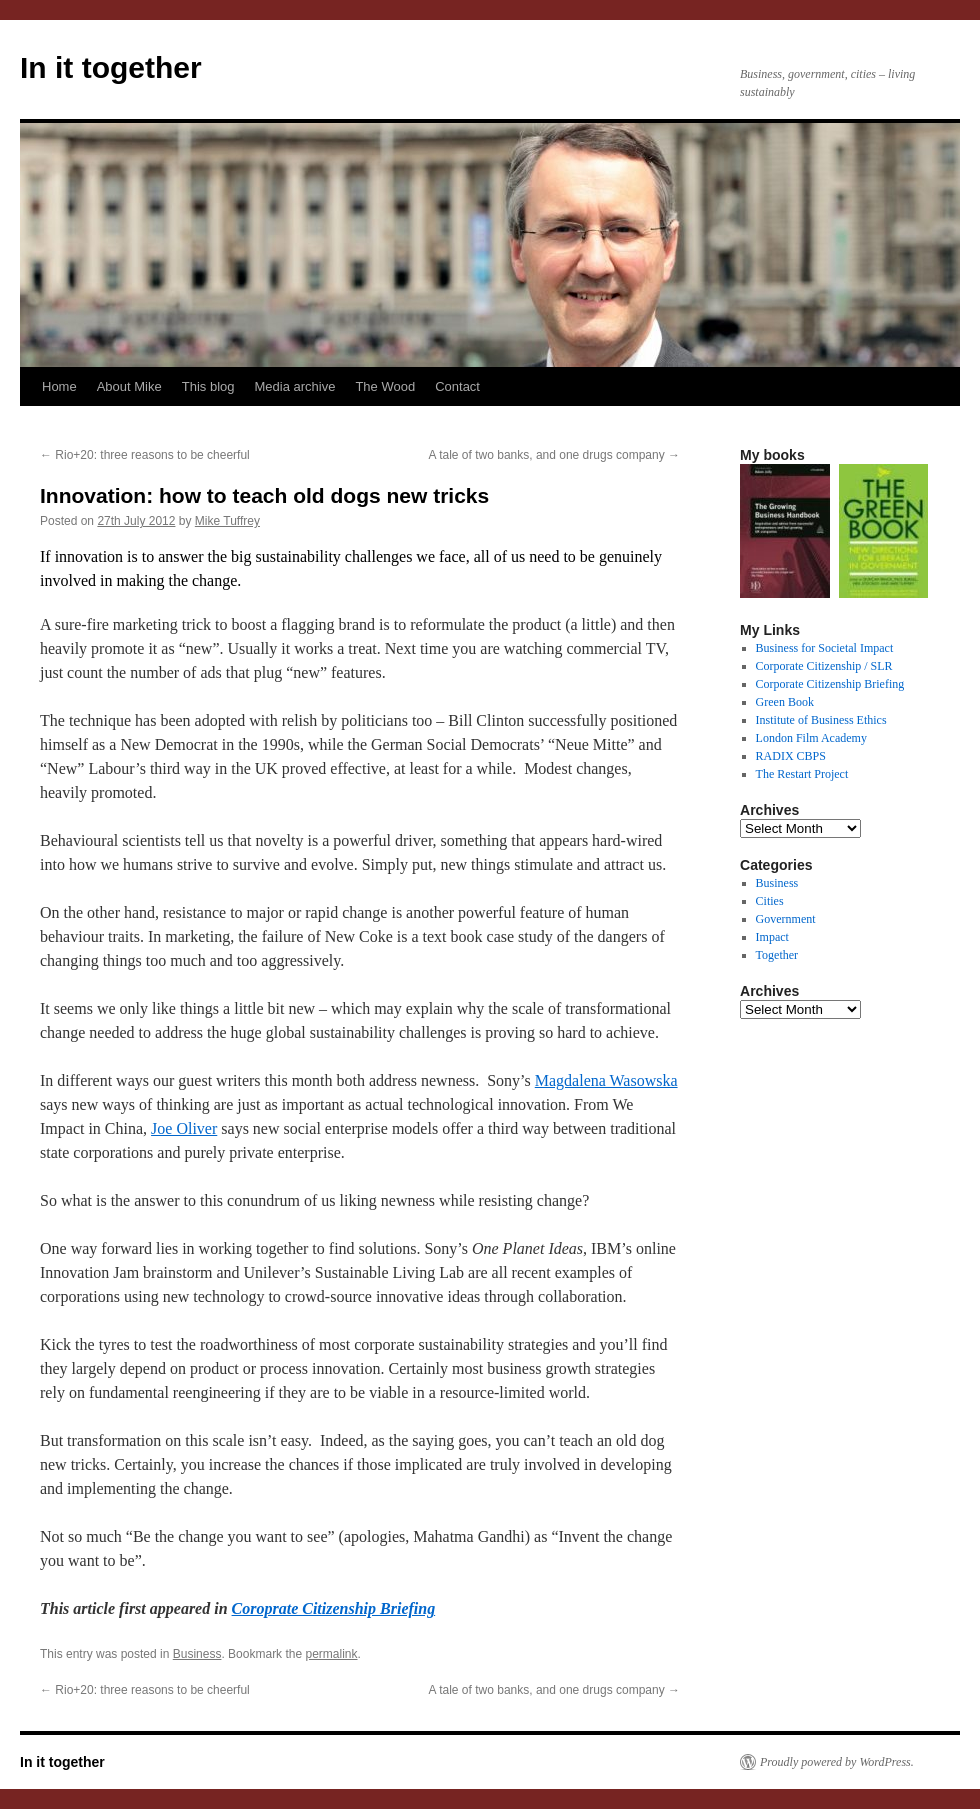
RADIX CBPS (791, 756)
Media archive (294, 386)
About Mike (129, 386)
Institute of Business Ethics (821, 720)
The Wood (385, 386)
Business (197, 1654)
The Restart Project (802, 774)
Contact (457, 386)
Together (777, 955)
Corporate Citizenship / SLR (824, 666)
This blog (208, 386)
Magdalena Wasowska (606, 1080)
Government (786, 919)
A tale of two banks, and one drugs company (554, 455)
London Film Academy (811, 738)
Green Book (785, 702)
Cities (770, 901)
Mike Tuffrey (227, 521)
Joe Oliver (184, 1128)
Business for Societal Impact (825, 648)
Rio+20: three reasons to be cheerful (145, 455)
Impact (772, 937)
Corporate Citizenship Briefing (830, 684)
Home (59, 386)
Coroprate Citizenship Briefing (334, 1608)
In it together (111, 67)
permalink (331, 1654)
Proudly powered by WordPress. (837, 1762)
